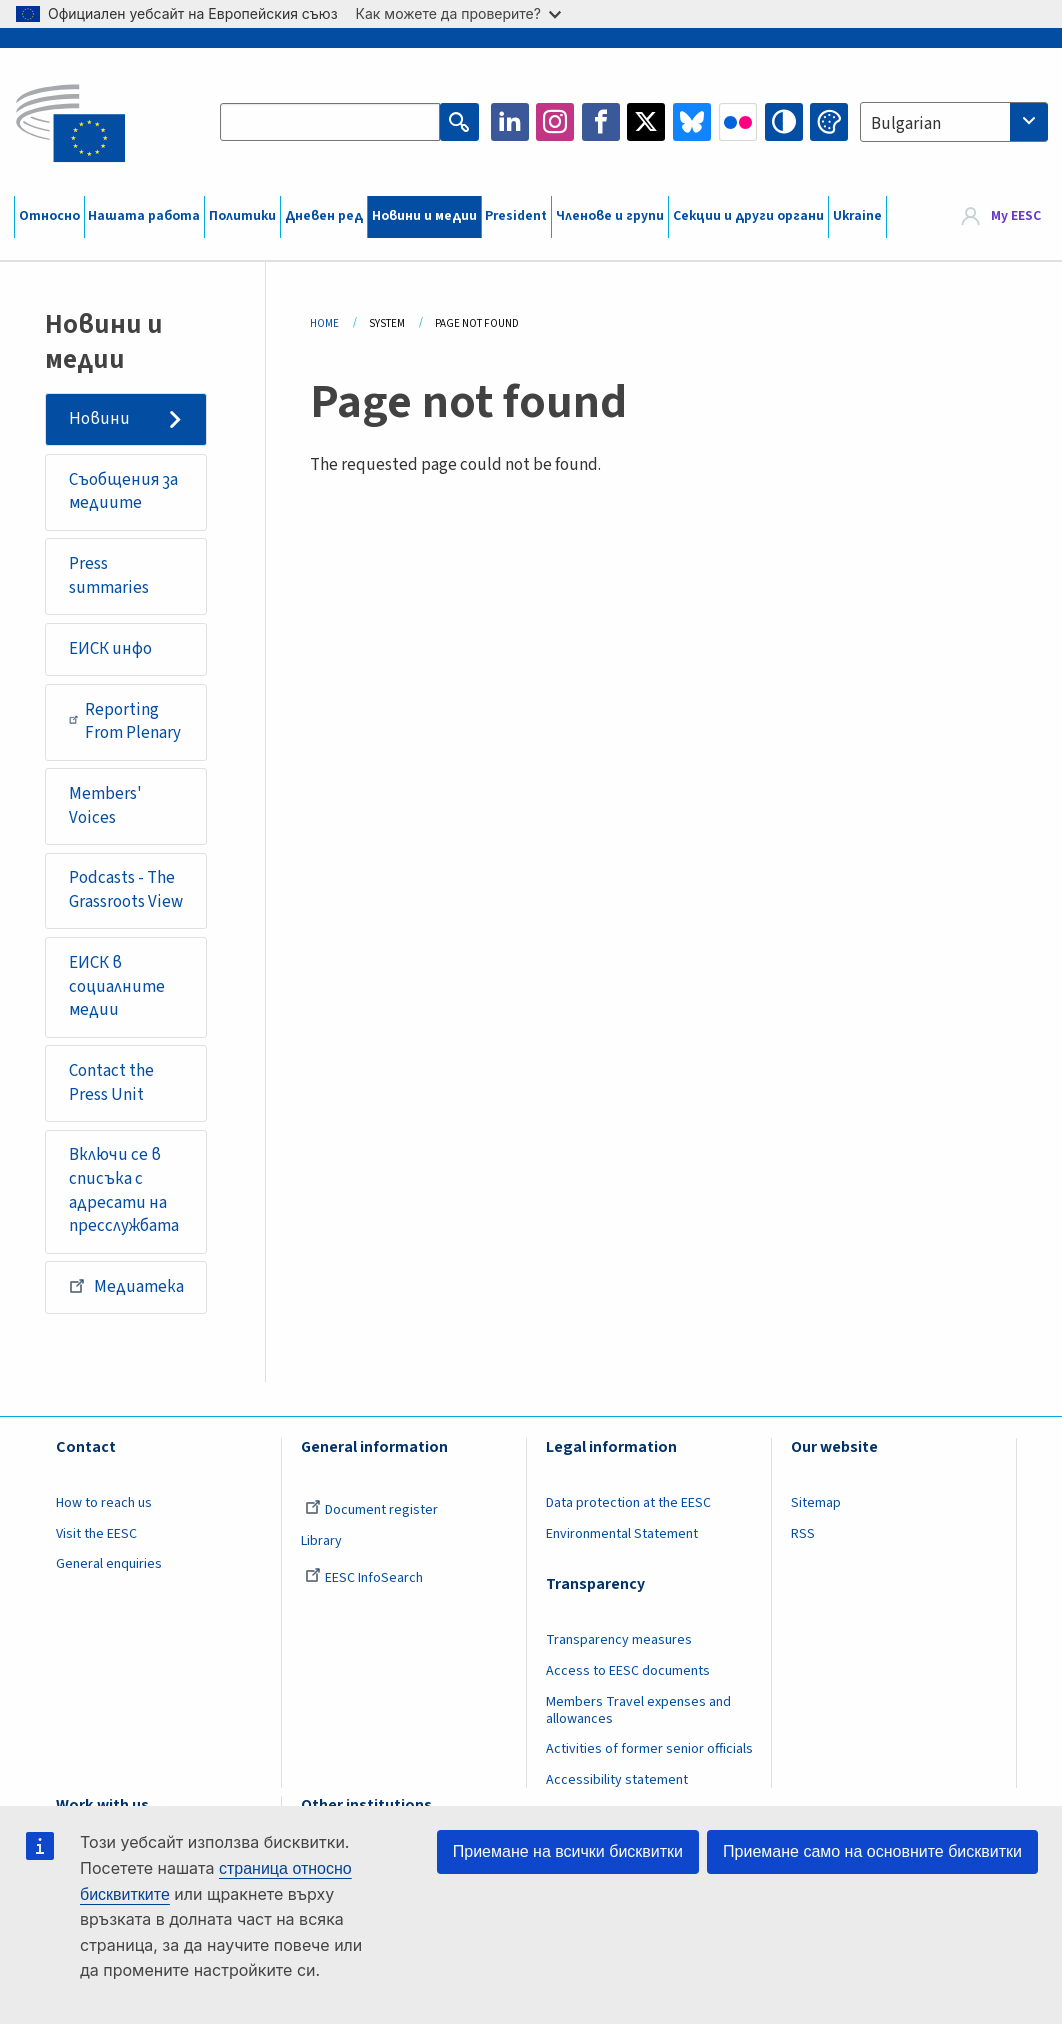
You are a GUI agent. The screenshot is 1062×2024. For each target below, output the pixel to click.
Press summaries (109, 576)
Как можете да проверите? (458, 13)
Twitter (646, 122)
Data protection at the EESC (628, 1503)
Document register (371, 1510)
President (516, 216)
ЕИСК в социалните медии (117, 986)
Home (324, 323)
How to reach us (104, 1503)
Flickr (738, 122)
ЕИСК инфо (110, 649)
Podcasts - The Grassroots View (126, 890)
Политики (242, 216)
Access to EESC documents (628, 1671)
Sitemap (816, 1503)
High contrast (784, 122)
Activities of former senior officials (649, 1749)
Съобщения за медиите (123, 492)
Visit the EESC (96, 1534)
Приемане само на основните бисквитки (872, 1851)
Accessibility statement (617, 1780)
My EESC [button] (1016, 216)
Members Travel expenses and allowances (638, 1710)
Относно (49, 216)
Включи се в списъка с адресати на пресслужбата (124, 1190)
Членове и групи (610, 216)
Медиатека (126, 1286)
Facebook (601, 122)
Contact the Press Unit (111, 1083)
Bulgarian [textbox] (906, 124)
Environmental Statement (622, 1534)
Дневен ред (324, 216)
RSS (803, 1534)
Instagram (555, 122)
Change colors (829, 122)
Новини (99, 419)
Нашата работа (144, 216)
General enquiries (109, 1564)
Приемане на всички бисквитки (568, 1851)
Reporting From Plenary (125, 722)
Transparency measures (619, 1640)
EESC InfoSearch (364, 1578)
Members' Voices (105, 806)
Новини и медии (424, 216)
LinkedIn (510, 122)
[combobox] (954, 122)
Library (321, 1541)
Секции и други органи (748, 216)
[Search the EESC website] (330, 122)
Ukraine (857, 216)
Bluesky (692, 122)
